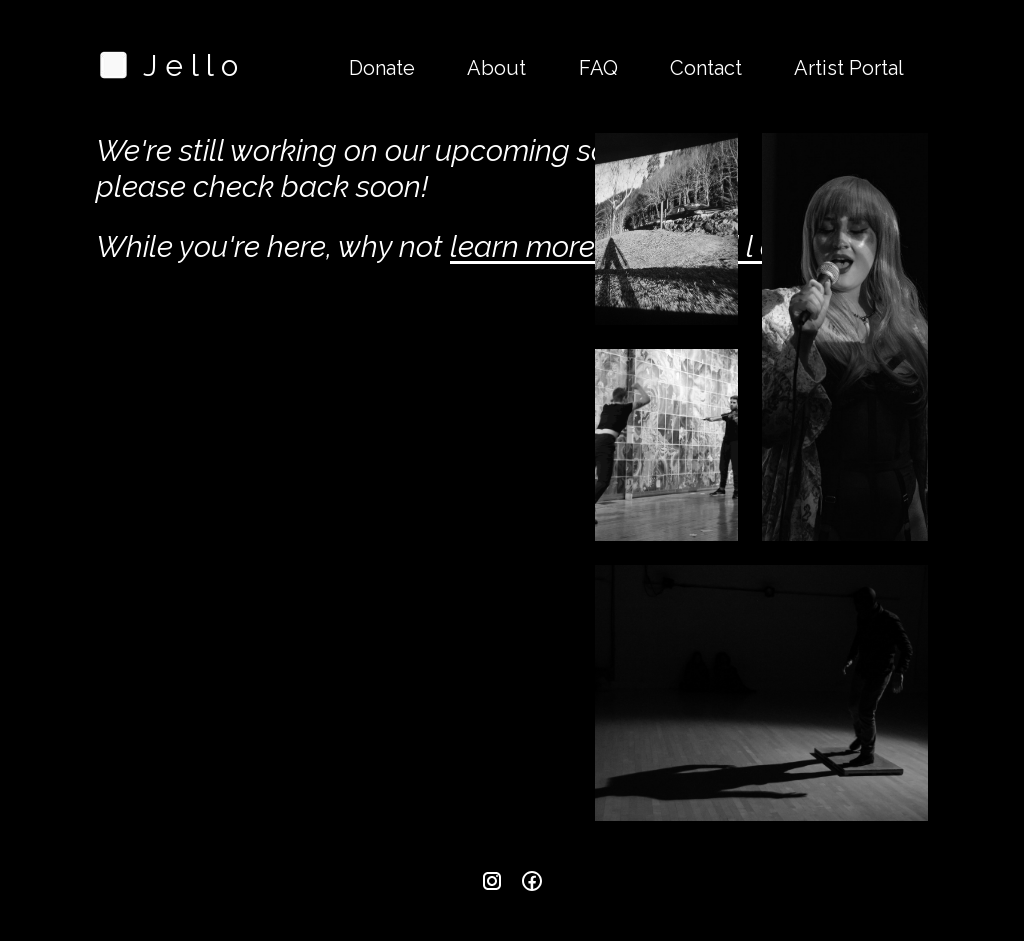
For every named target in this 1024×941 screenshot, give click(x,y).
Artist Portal (849, 68)
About (496, 68)
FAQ (598, 68)
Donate (382, 68)
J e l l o (167, 65)
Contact (706, 68)
